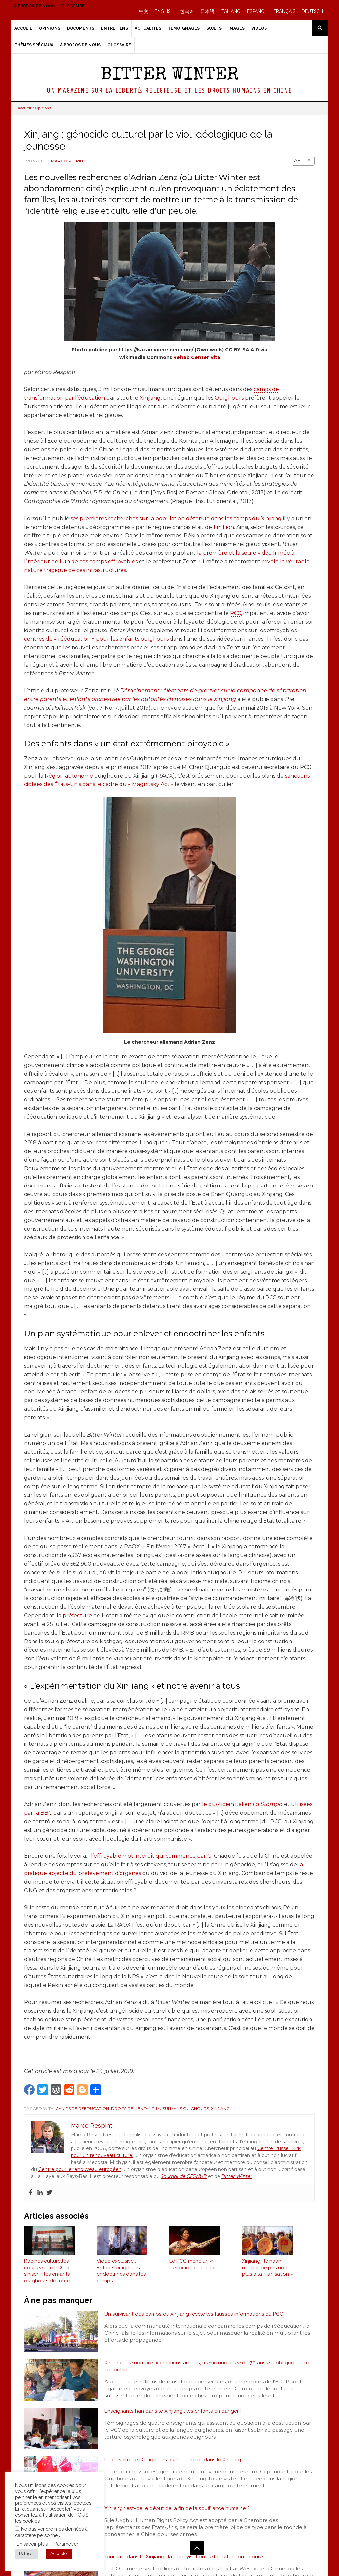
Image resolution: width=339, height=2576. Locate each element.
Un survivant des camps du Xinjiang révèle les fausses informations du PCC (195, 2316)
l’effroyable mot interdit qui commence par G (151, 1856)
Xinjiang (150, 398)
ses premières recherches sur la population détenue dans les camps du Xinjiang (176, 518)
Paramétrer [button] (66, 2544)
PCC (235, 613)
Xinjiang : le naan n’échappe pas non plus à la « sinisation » (267, 2269)
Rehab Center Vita (196, 357)
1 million (223, 527)
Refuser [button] (26, 2553)
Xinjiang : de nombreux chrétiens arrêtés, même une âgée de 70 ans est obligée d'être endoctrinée (207, 2368)
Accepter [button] (59, 2553)
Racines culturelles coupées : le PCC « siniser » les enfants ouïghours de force (47, 2273)
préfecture (77, 1615)
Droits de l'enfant (132, 2108)
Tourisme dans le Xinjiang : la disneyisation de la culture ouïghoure (184, 2559)
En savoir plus (32, 2544)
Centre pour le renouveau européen (79, 2169)
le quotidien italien (242, 1804)
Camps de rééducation (82, 2108)
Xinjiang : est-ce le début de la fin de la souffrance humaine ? (177, 2510)
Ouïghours (229, 398)
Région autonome (69, 776)
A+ (297, 161)
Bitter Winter (170, 76)
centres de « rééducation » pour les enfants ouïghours (96, 639)
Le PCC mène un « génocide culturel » (193, 2266)
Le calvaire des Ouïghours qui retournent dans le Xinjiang (173, 2462)
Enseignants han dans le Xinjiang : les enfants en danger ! (173, 2413)
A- (309, 161)
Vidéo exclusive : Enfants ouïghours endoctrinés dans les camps (121, 2273)
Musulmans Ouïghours (182, 2108)
